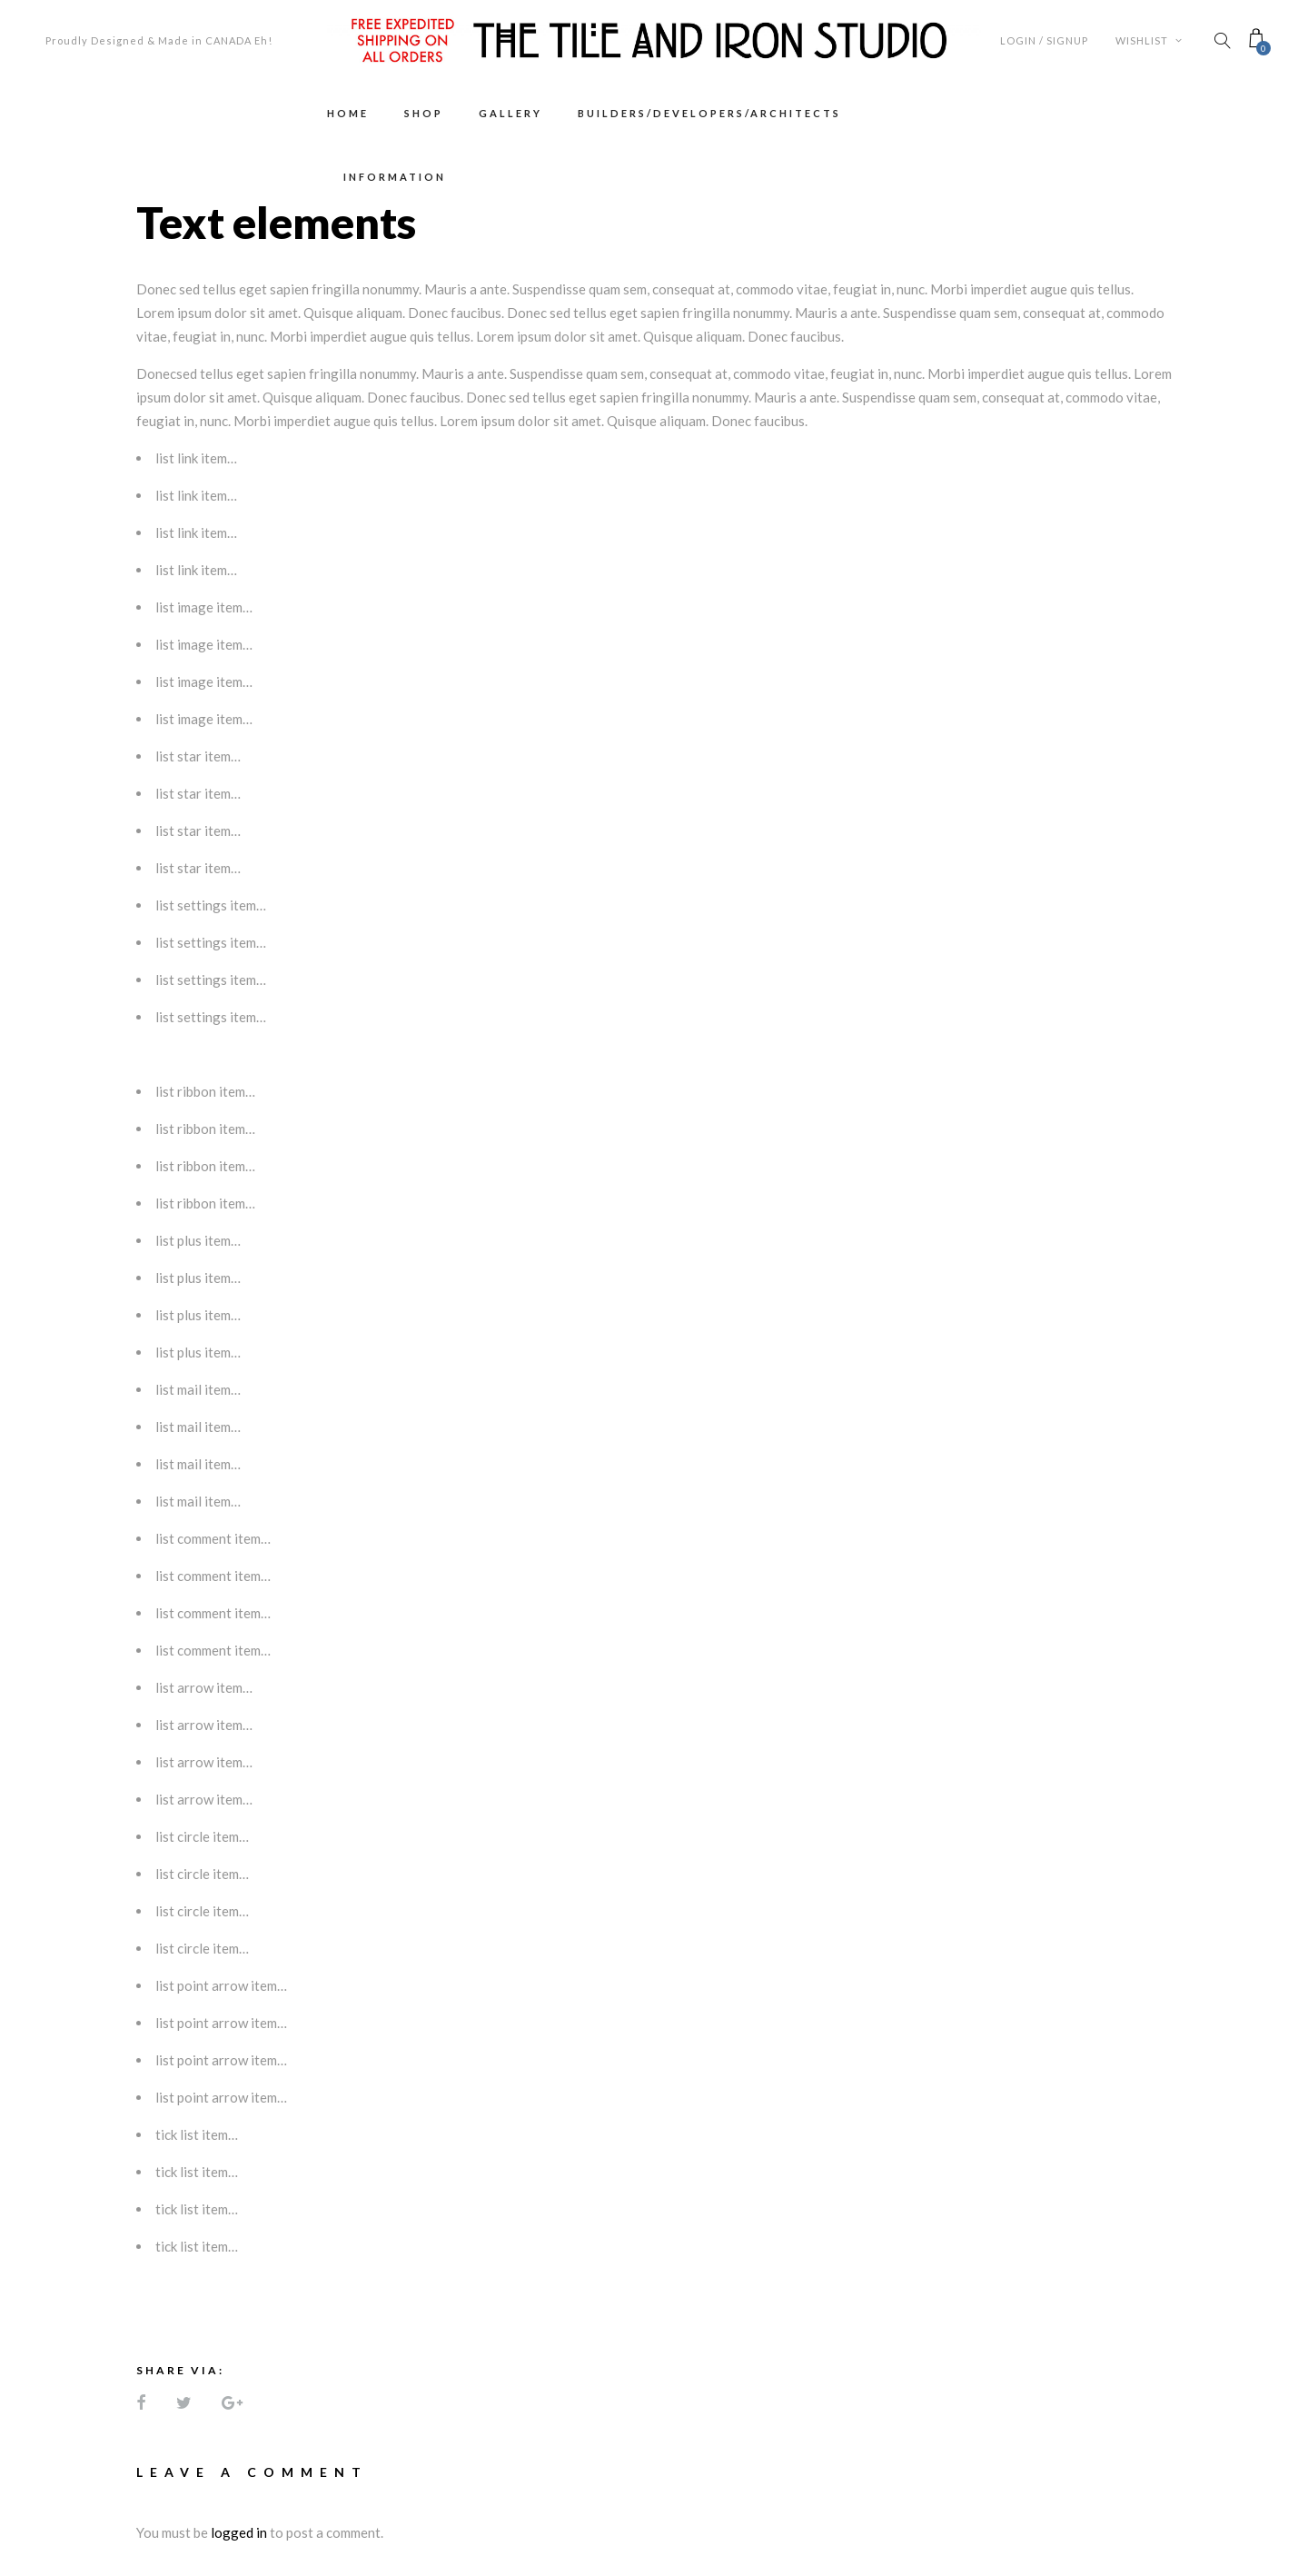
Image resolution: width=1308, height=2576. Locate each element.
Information (394, 177)
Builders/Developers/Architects (709, 113)
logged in (239, 2532)
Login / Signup (1044, 40)
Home (348, 113)
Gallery (510, 113)
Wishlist (1149, 40)
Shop (423, 113)
